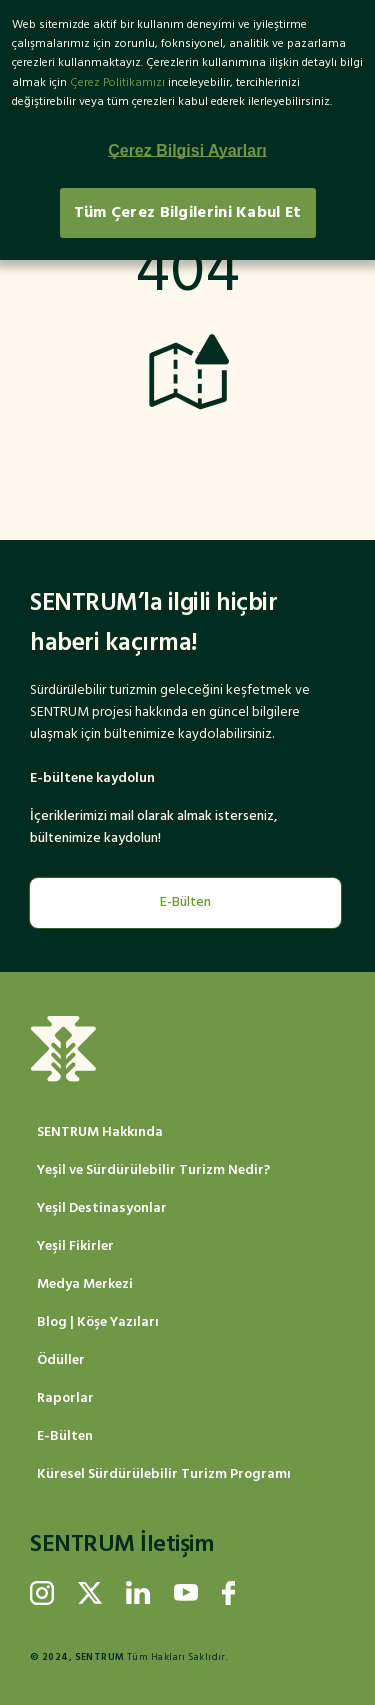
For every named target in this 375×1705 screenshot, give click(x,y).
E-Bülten (185, 902)
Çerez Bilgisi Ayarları (187, 150)
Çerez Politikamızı (117, 83)
